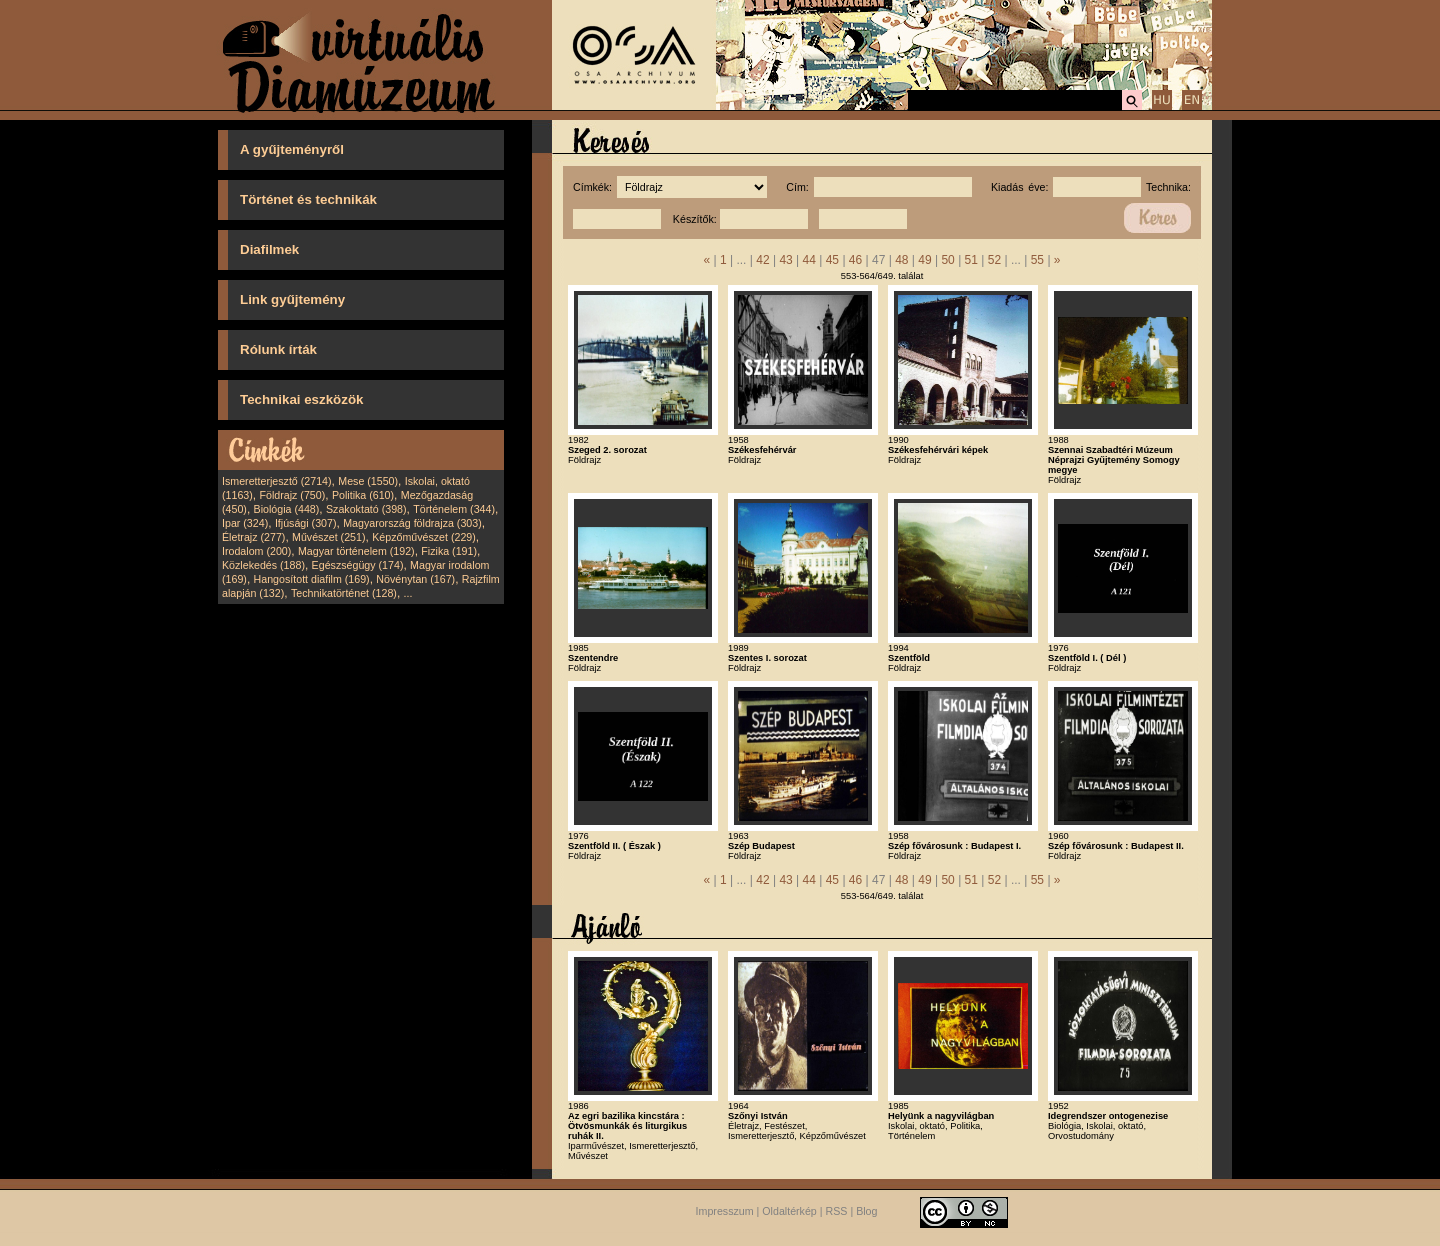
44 (809, 260)
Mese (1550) (368, 481)
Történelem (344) (454, 509)
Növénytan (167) (415, 579)
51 (971, 260)
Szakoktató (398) (366, 509)
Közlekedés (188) (263, 565)
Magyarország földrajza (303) (412, 523)
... (408, 593)
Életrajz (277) (253, 537)
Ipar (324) (245, 523)
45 (832, 260)
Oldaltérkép (789, 1211)
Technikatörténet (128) (344, 593)
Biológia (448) (287, 509)
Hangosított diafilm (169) (312, 579)
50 (947, 260)
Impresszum (725, 1211)
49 (924, 260)
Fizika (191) (449, 551)
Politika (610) (363, 495)
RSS (837, 1211)
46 (855, 260)
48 (901, 260)
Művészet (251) (328, 537)
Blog (866, 1211)
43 (785, 260)
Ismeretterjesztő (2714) (277, 481)
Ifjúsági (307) (306, 523)
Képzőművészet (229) (424, 537)
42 (762, 260)
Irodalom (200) (256, 551)
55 (1037, 260)
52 (994, 260)
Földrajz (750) (292, 495)
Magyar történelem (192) (356, 551)
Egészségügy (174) (358, 565)
